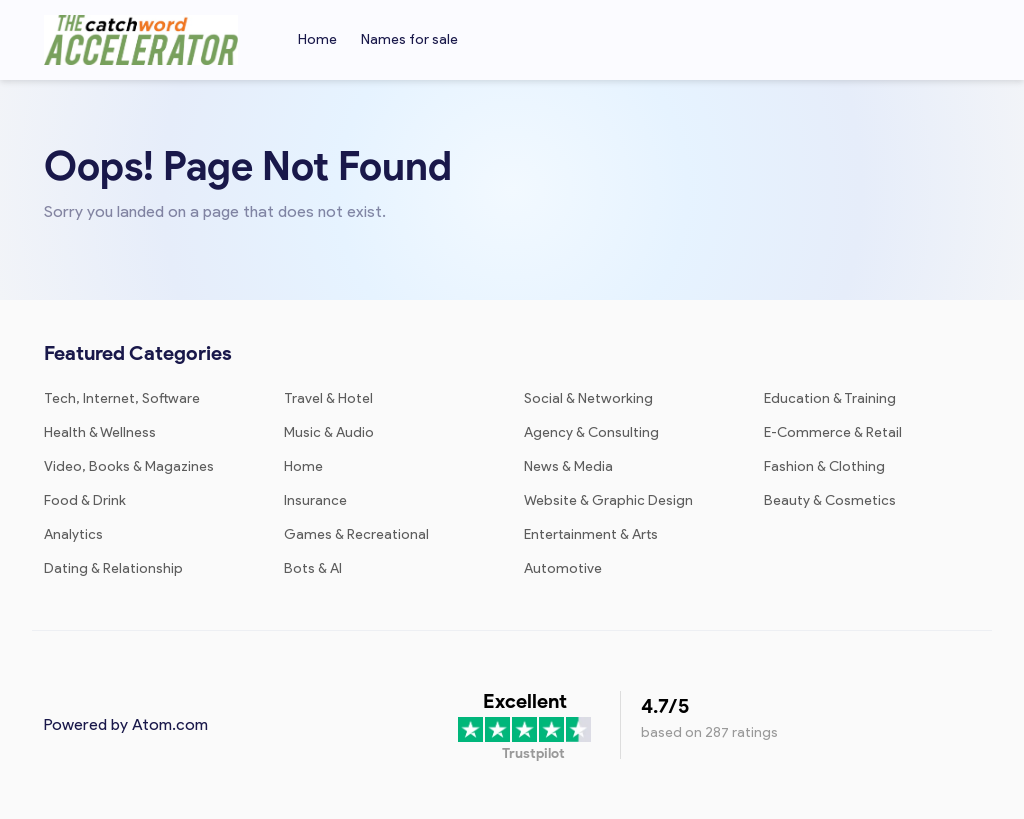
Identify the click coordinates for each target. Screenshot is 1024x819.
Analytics (73, 534)
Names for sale (409, 39)
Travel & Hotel (328, 398)
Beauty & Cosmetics (830, 500)
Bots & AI (313, 568)
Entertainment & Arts (591, 534)
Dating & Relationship (113, 568)
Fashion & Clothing (824, 466)
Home (317, 39)
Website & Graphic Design (608, 500)
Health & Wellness (100, 432)
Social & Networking (588, 398)
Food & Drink (85, 500)
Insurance (315, 500)
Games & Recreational (356, 534)
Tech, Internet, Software (122, 398)
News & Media (568, 466)
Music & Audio (329, 432)
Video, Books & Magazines (129, 466)
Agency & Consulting (591, 432)
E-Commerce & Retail (833, 432)
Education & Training (830, 398)
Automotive (563, 568)
